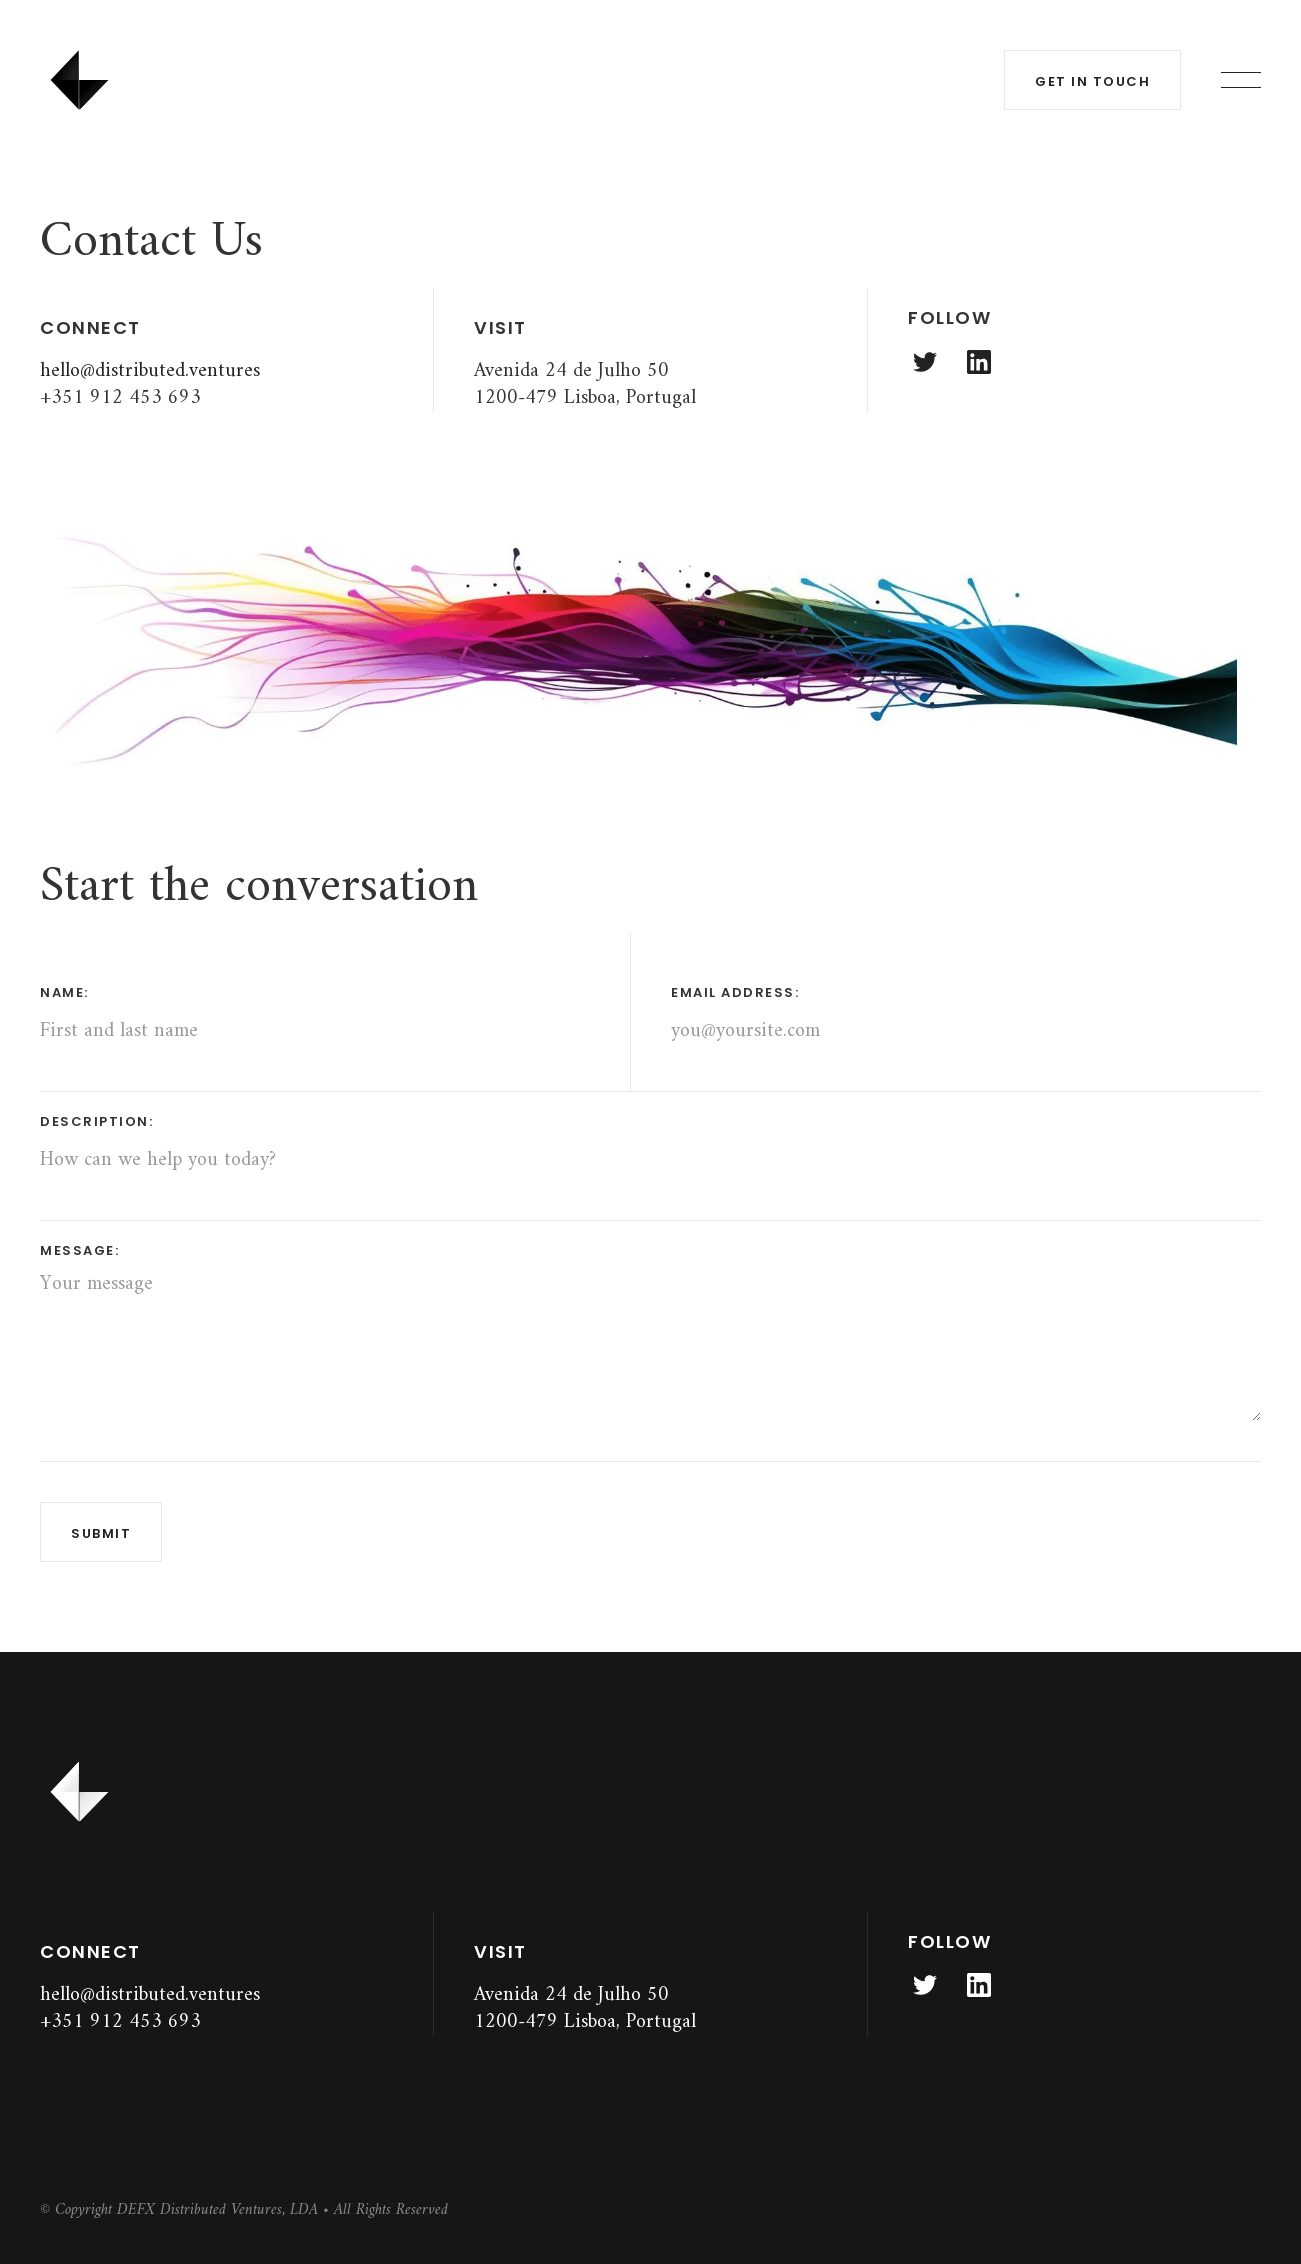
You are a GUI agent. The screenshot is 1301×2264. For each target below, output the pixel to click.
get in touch (1092, 81)
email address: (735, 992)
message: (79, 1250)
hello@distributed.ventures (150, 371)
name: (64, 992)
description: (96, 1121)
